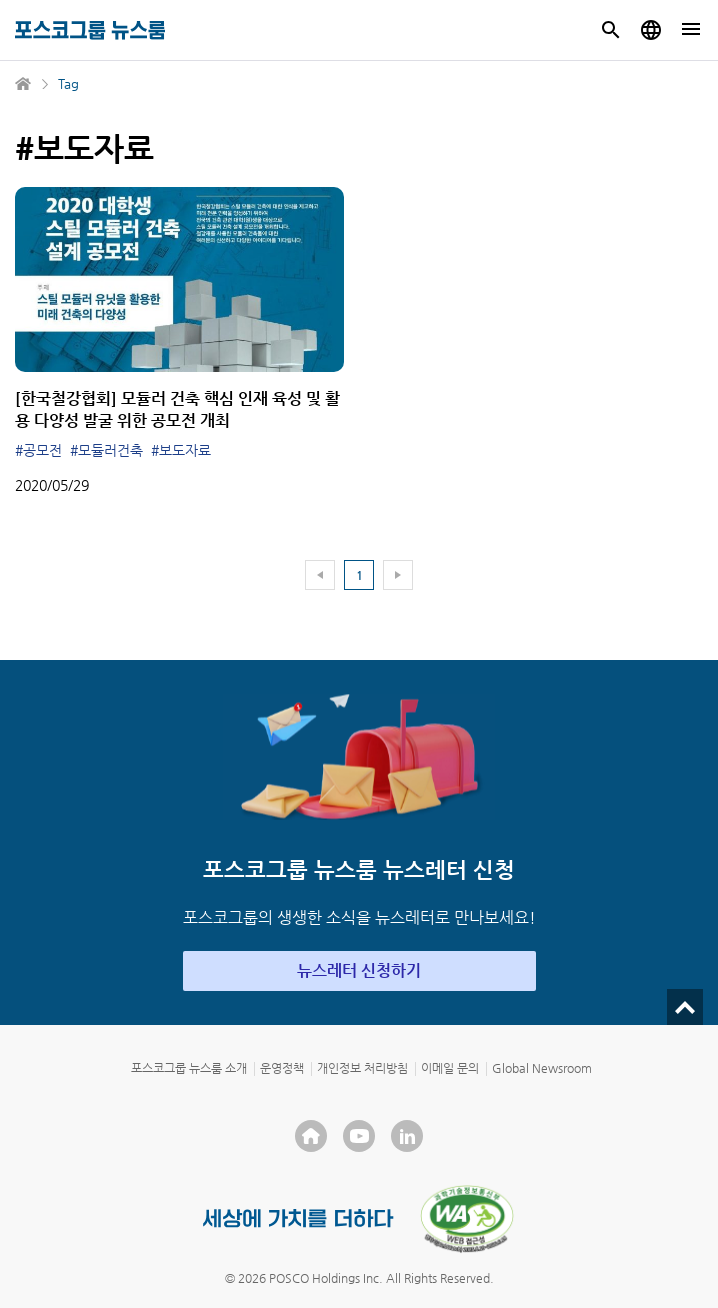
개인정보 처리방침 (362, 1068)
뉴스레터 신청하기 (359, 970)
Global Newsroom (542, 1068)
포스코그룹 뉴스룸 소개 (189, 1068)
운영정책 (282, 1068)
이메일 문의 (450, 1068)
